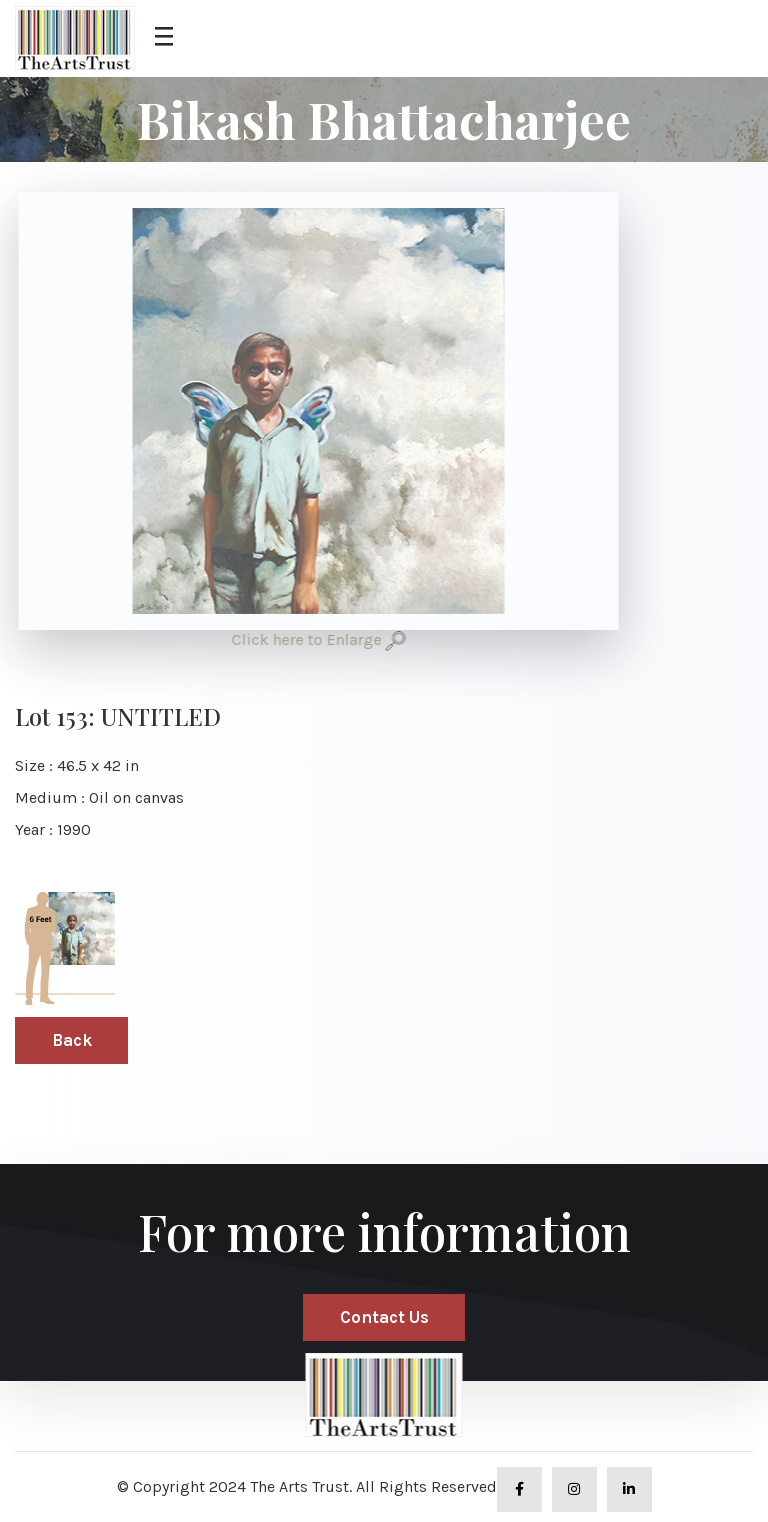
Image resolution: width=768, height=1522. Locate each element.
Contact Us (384, 1317)
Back (72, 1040)
